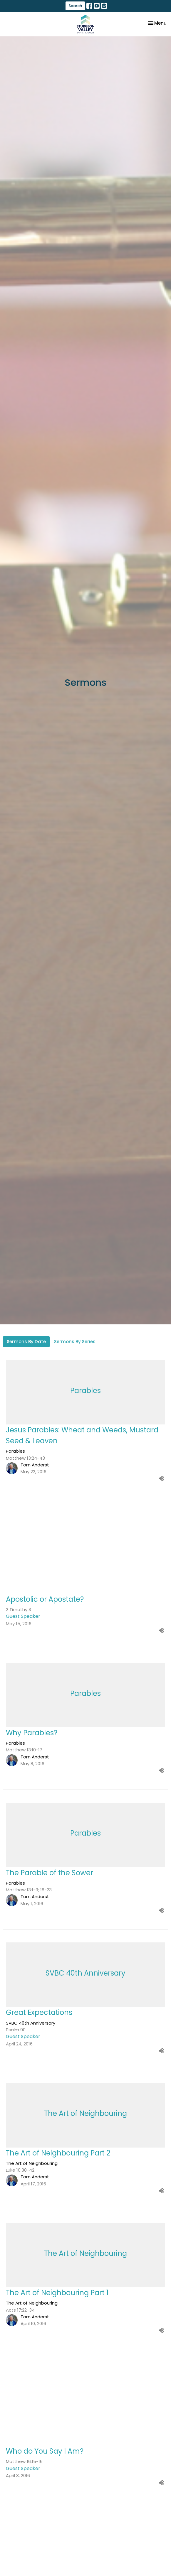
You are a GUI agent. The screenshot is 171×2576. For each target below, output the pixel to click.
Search (75, 6)
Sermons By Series (74, 1341)
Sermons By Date (26, 1341)
